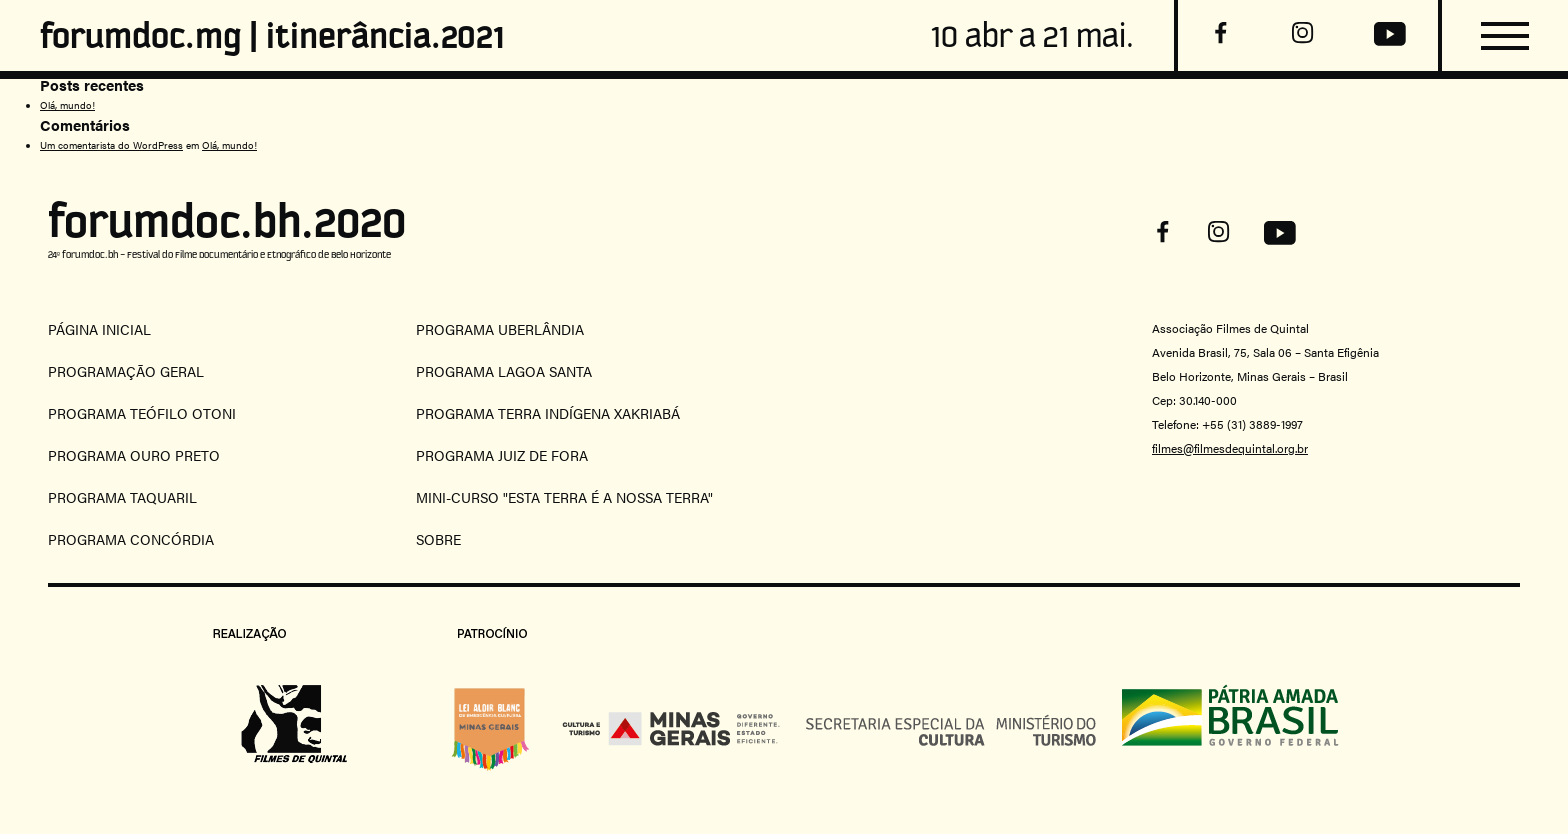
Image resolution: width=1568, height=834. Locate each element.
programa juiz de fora (502, 455)
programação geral (126, 371)
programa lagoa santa (504, 371)
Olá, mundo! (67, 105)
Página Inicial (99, 329)
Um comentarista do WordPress (111, 145)
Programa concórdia (131, 539)
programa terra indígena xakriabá (548, 413)
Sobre (438, 539)
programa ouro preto (134, 455)
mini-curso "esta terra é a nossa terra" (564, 497)
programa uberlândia (500, 329)
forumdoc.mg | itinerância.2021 (272, 36)
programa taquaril (122, 497)
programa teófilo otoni (142, 413)
